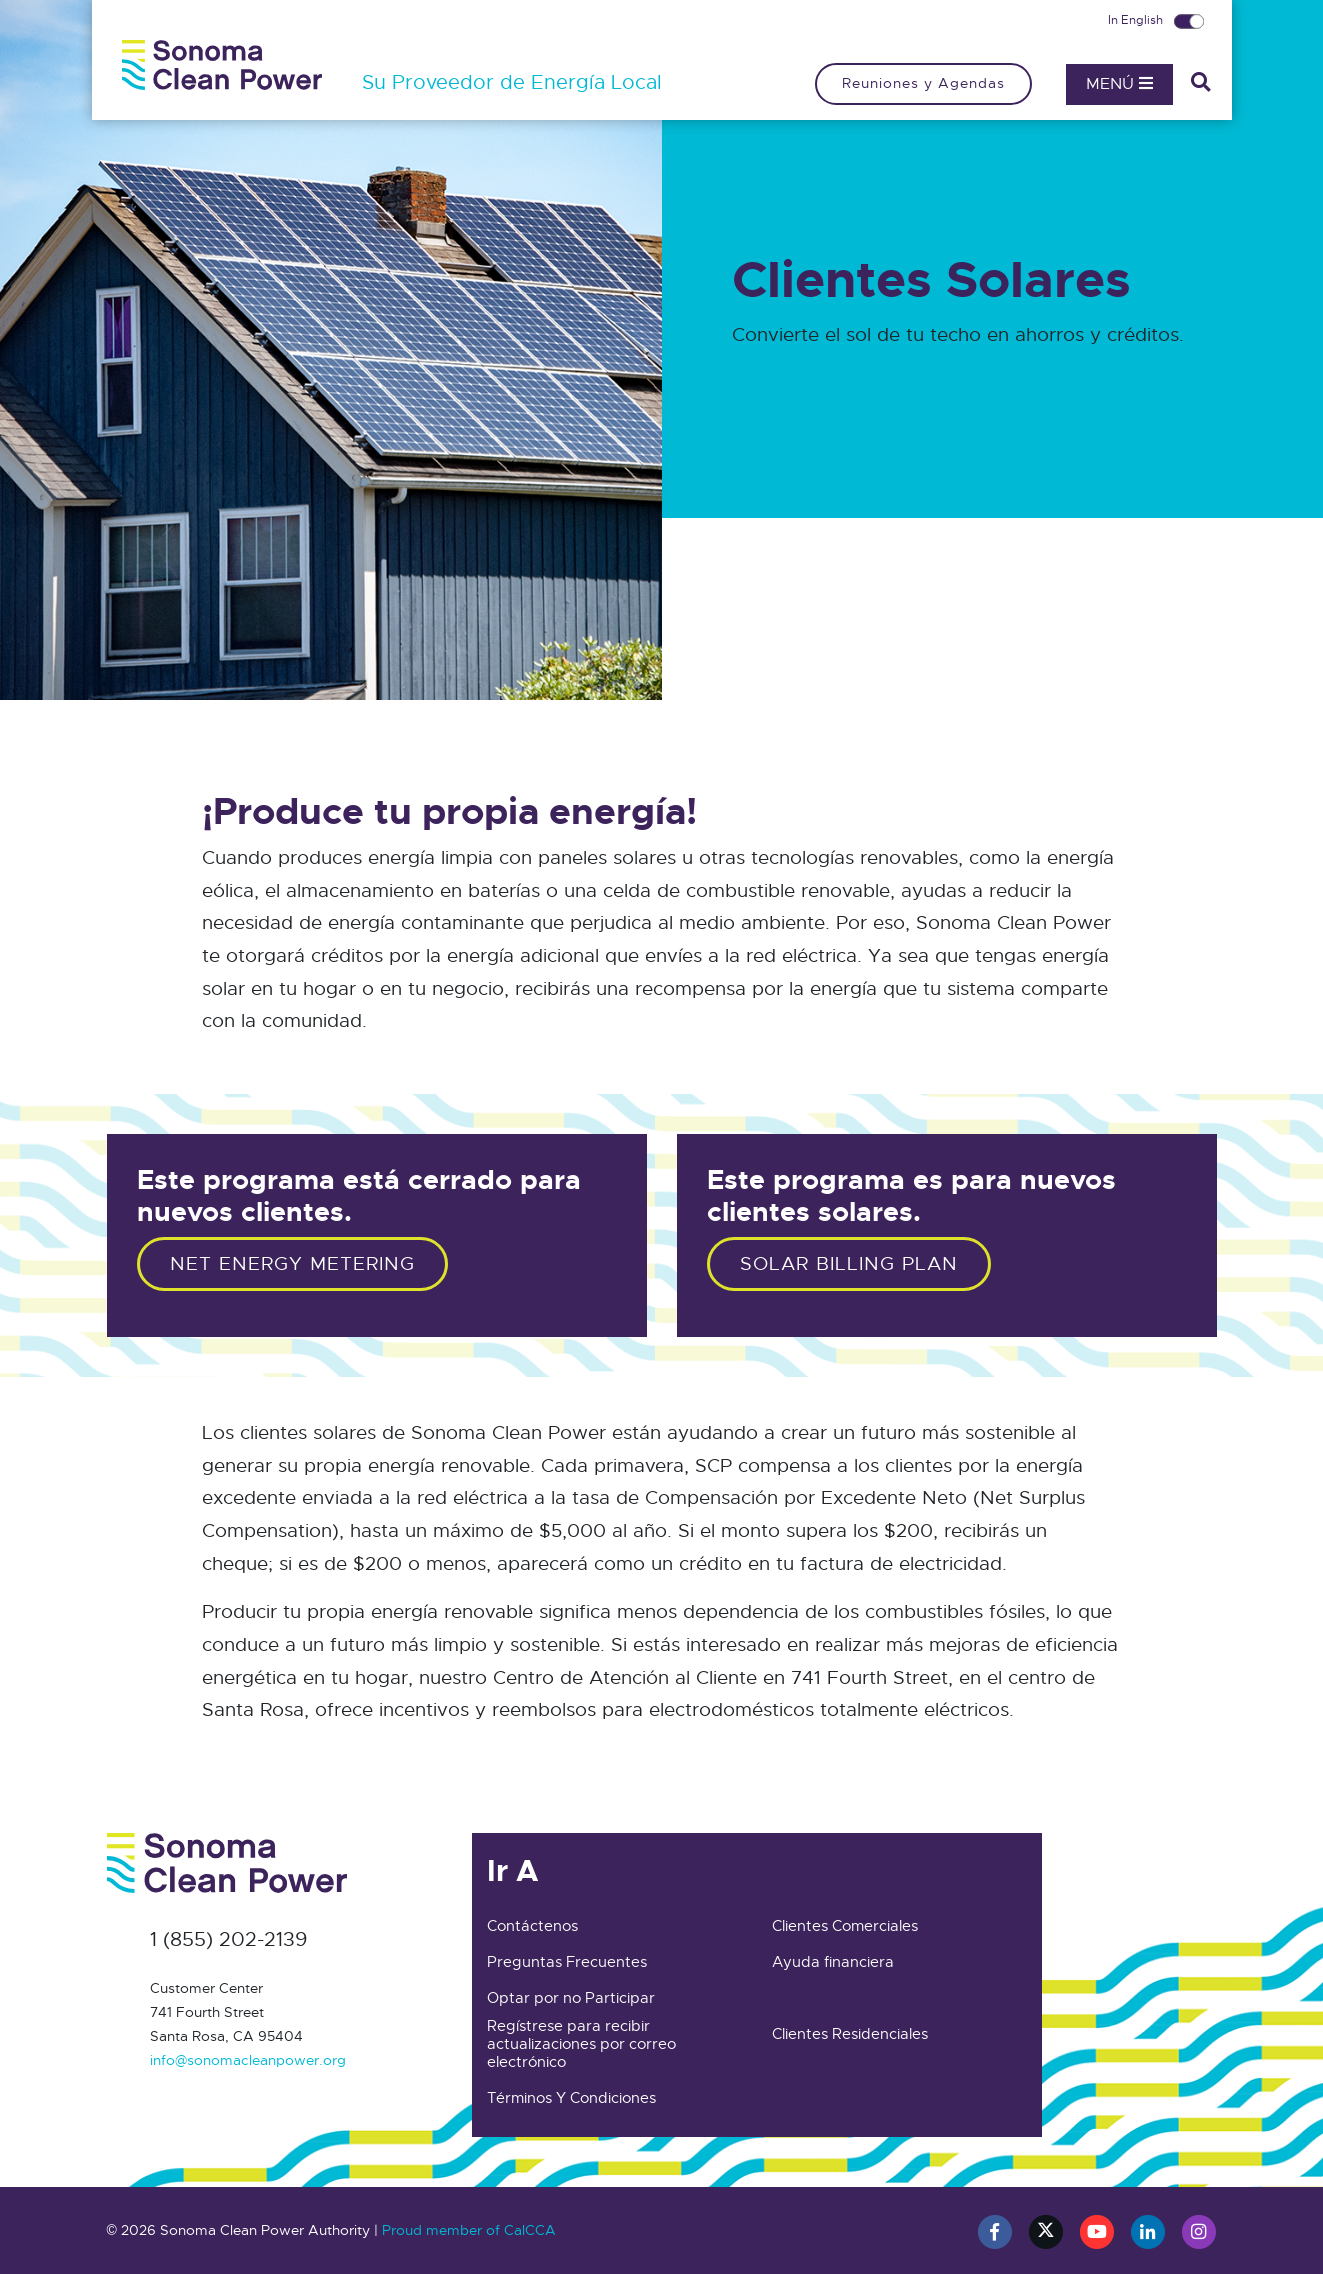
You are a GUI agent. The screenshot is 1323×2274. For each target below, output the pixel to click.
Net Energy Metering (292, 1263)
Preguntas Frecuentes (567, 1962)
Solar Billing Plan (849, 1263)
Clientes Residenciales (850, 2034)
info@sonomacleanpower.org (248, 2060)
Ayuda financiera (833, 1962)
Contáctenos (532, 1926)
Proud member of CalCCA (469, 2230)
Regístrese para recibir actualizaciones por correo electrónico (581, 2044)
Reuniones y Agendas (923, 83)
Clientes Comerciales (845, 1926)
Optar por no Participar (571, 1998)
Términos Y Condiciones (571, 2098)
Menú (1119, 84)
